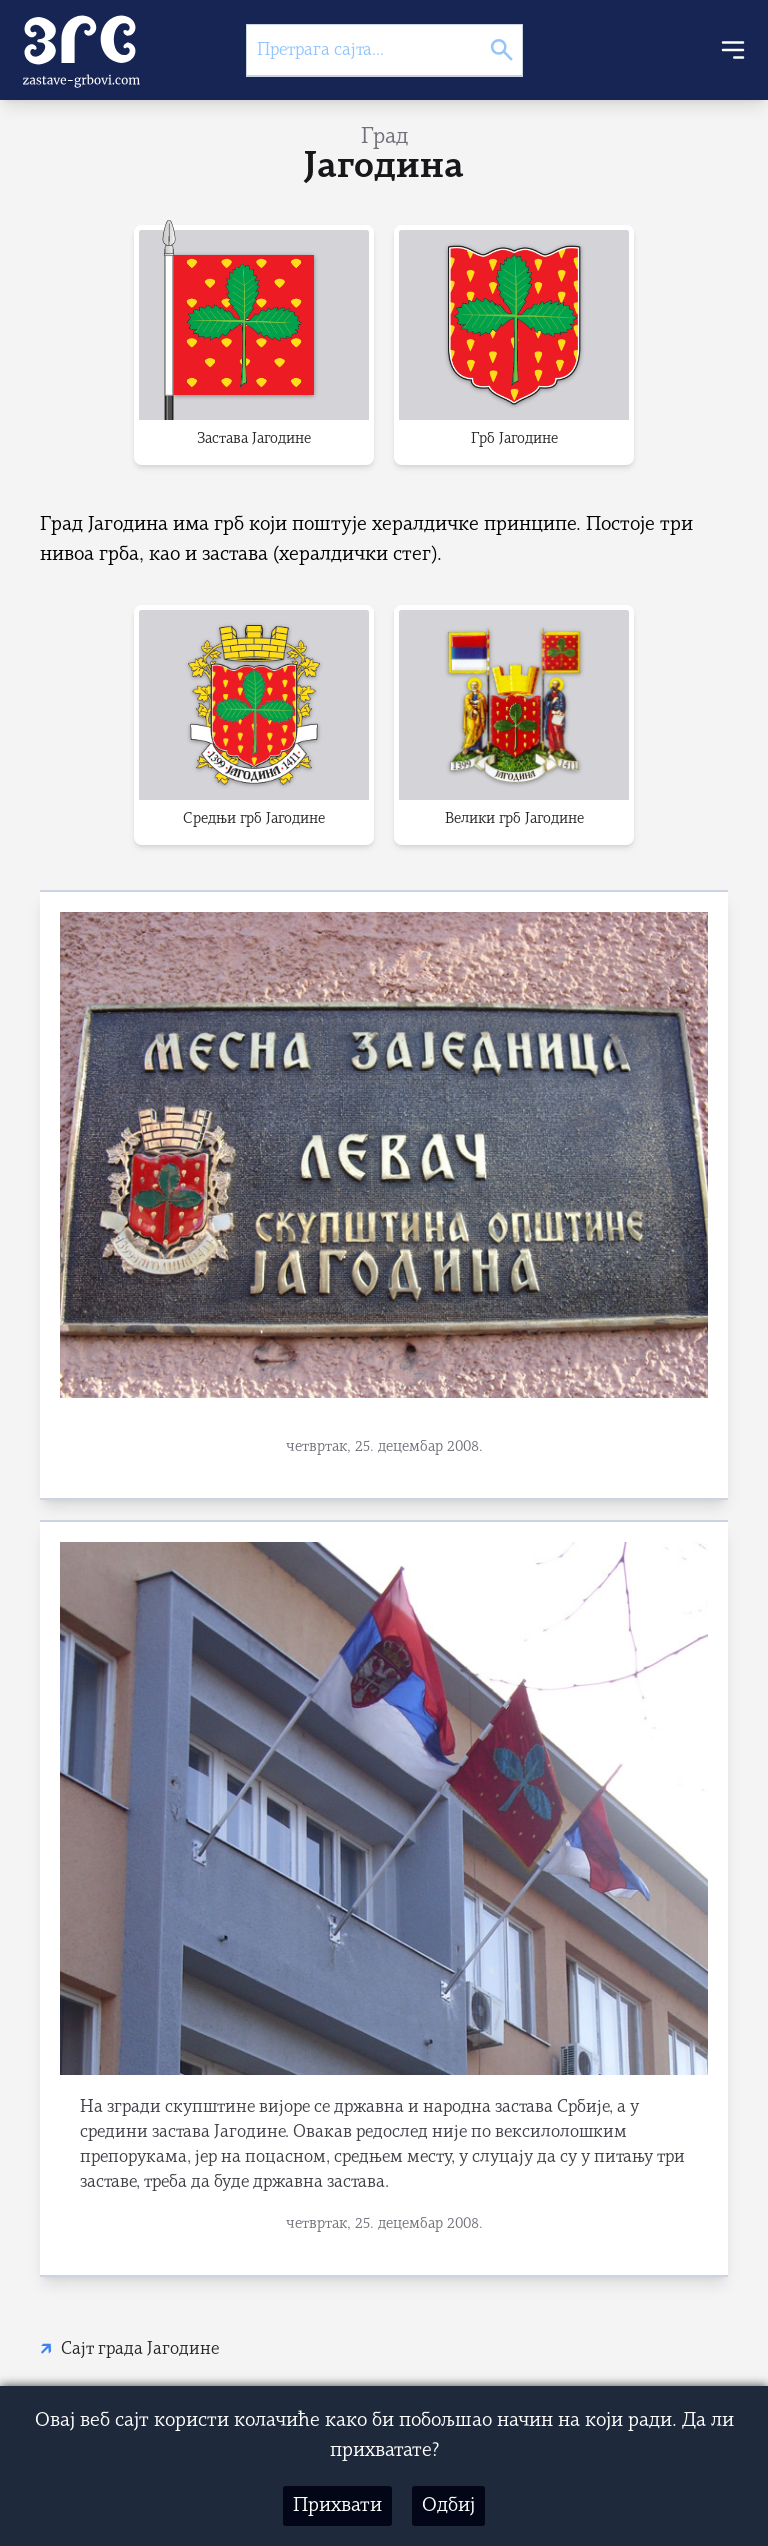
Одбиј (448, 2506)
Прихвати (337, 2506)
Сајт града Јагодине (140, 2349)
